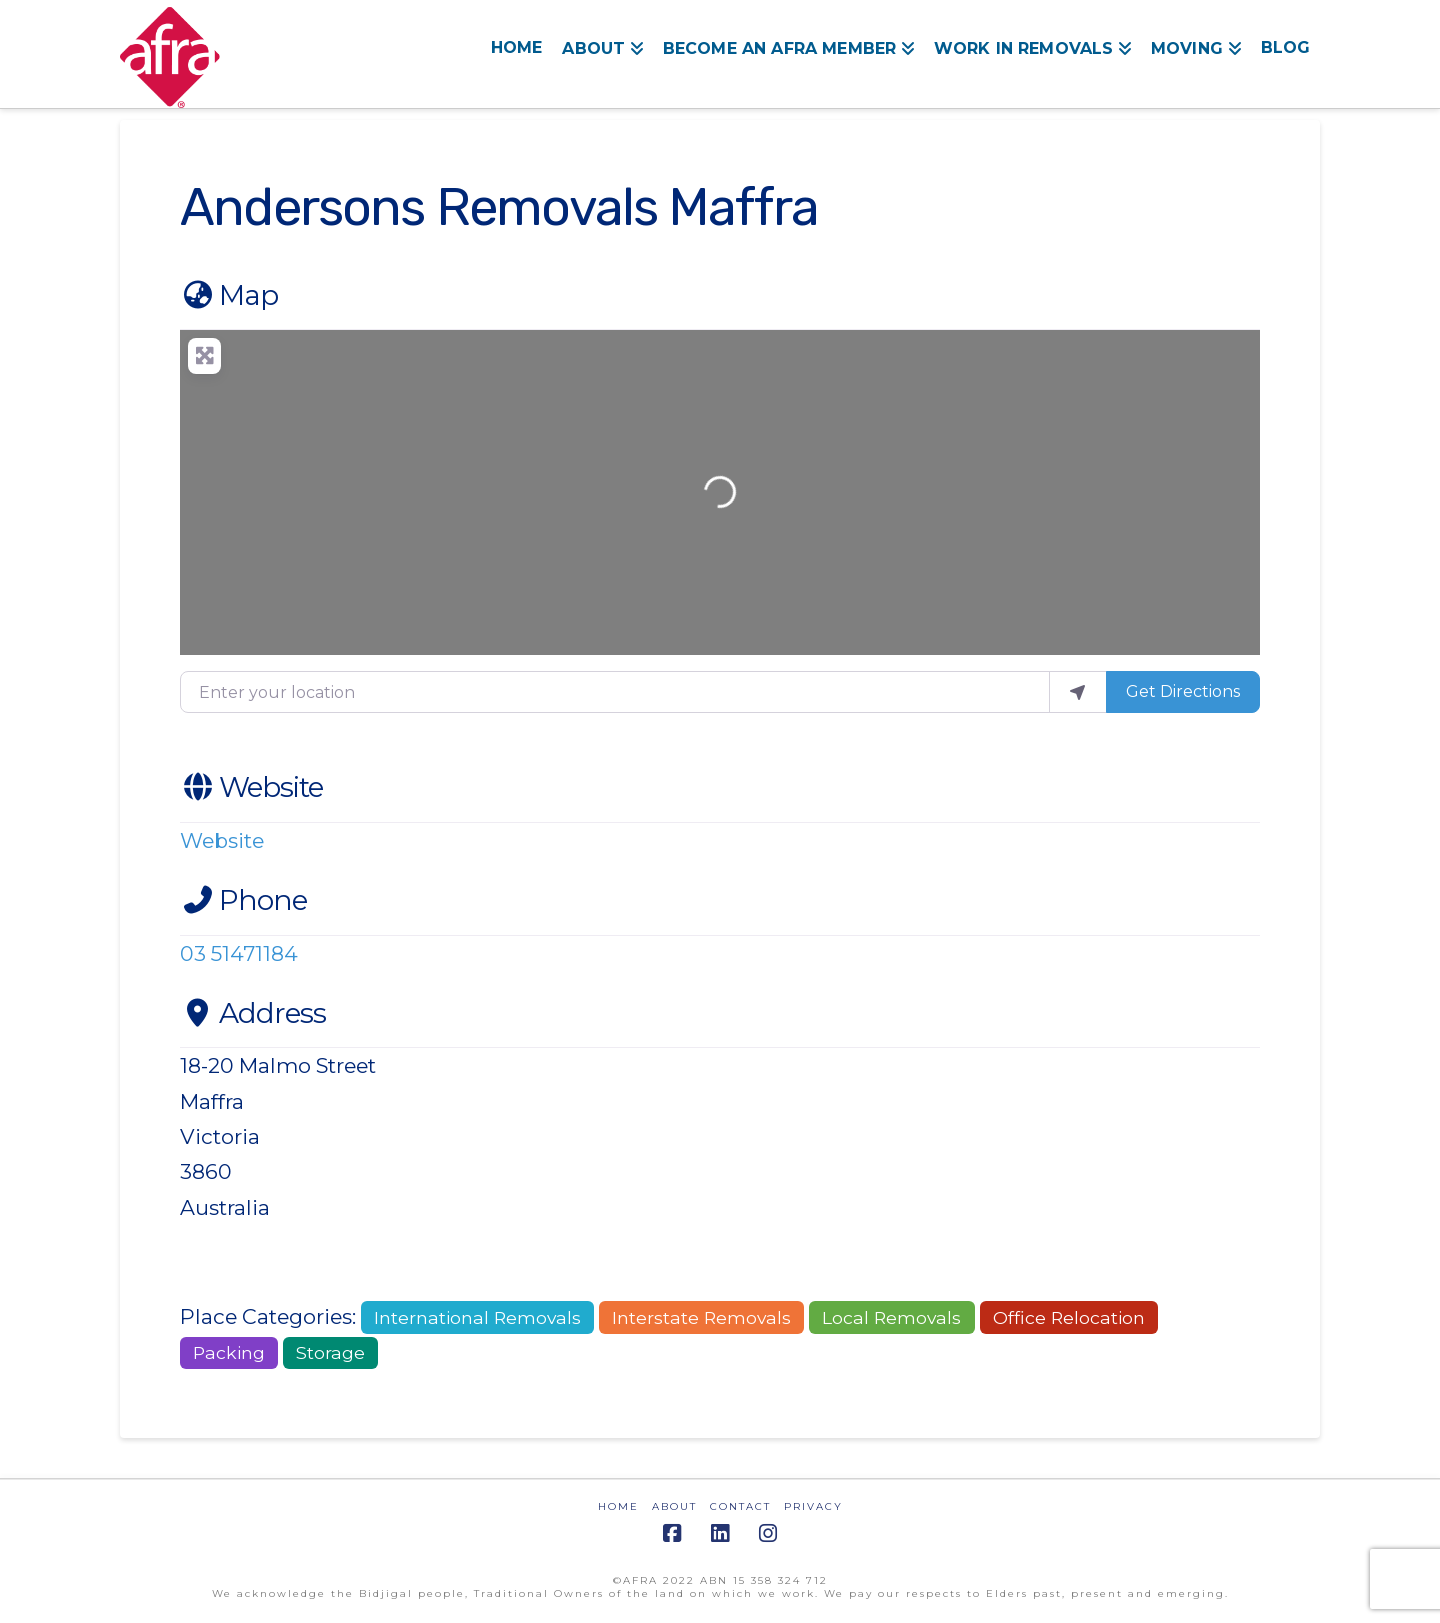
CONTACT (740, 1506)
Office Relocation (1069, 1317)
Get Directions (1183, 691)
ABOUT (674, 1506)
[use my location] (1078, 692)
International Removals (477, 1317)
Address (253, 1013)
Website (251, 787)
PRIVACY (813, 1506)
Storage (330, 1352)
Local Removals (891, 1317)
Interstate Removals (701, 1317)
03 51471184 (239, 953)
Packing (229, 1352)
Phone (243, 900)
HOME (618, 1506)
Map (229, 295)
